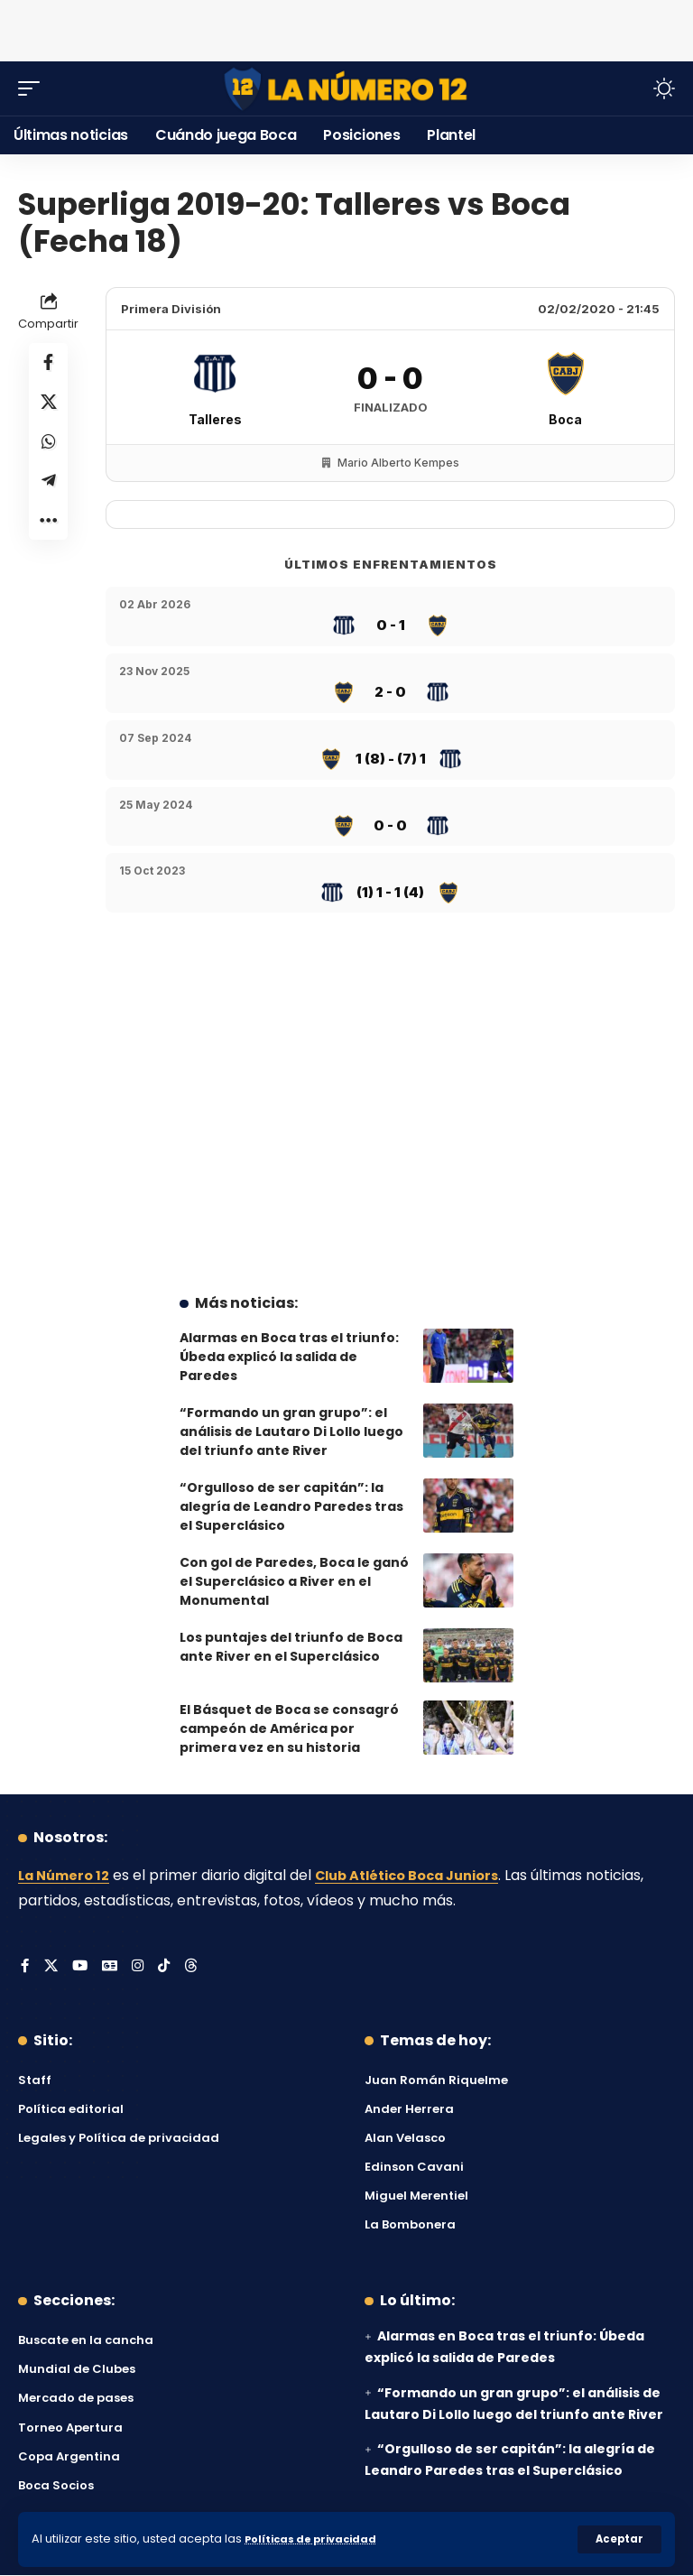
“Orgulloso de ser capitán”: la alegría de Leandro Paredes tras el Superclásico (291, 1506)
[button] (618, 2539)
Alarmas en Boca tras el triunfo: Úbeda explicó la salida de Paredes (289, 1357)
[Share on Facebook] (48, 364)
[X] (51, 1967)
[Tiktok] (168, 1967)
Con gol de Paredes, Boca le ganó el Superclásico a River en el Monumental (294, 1581)
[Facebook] (25, 1967)
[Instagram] (141, 1967)
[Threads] (196, 1967)
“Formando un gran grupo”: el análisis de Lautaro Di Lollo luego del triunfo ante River (291, 1431)
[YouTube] (81, 1967)
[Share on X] (48, 408)
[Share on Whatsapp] (48, 451)
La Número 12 (67, 1875)
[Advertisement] (346, 27)
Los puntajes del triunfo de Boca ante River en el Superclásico (291, 1646)
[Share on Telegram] (48, 494)
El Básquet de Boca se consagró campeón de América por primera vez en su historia (289, 1728)
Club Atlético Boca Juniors (425, 1875)
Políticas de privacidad (318, 2538)
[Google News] (112, 1967)
